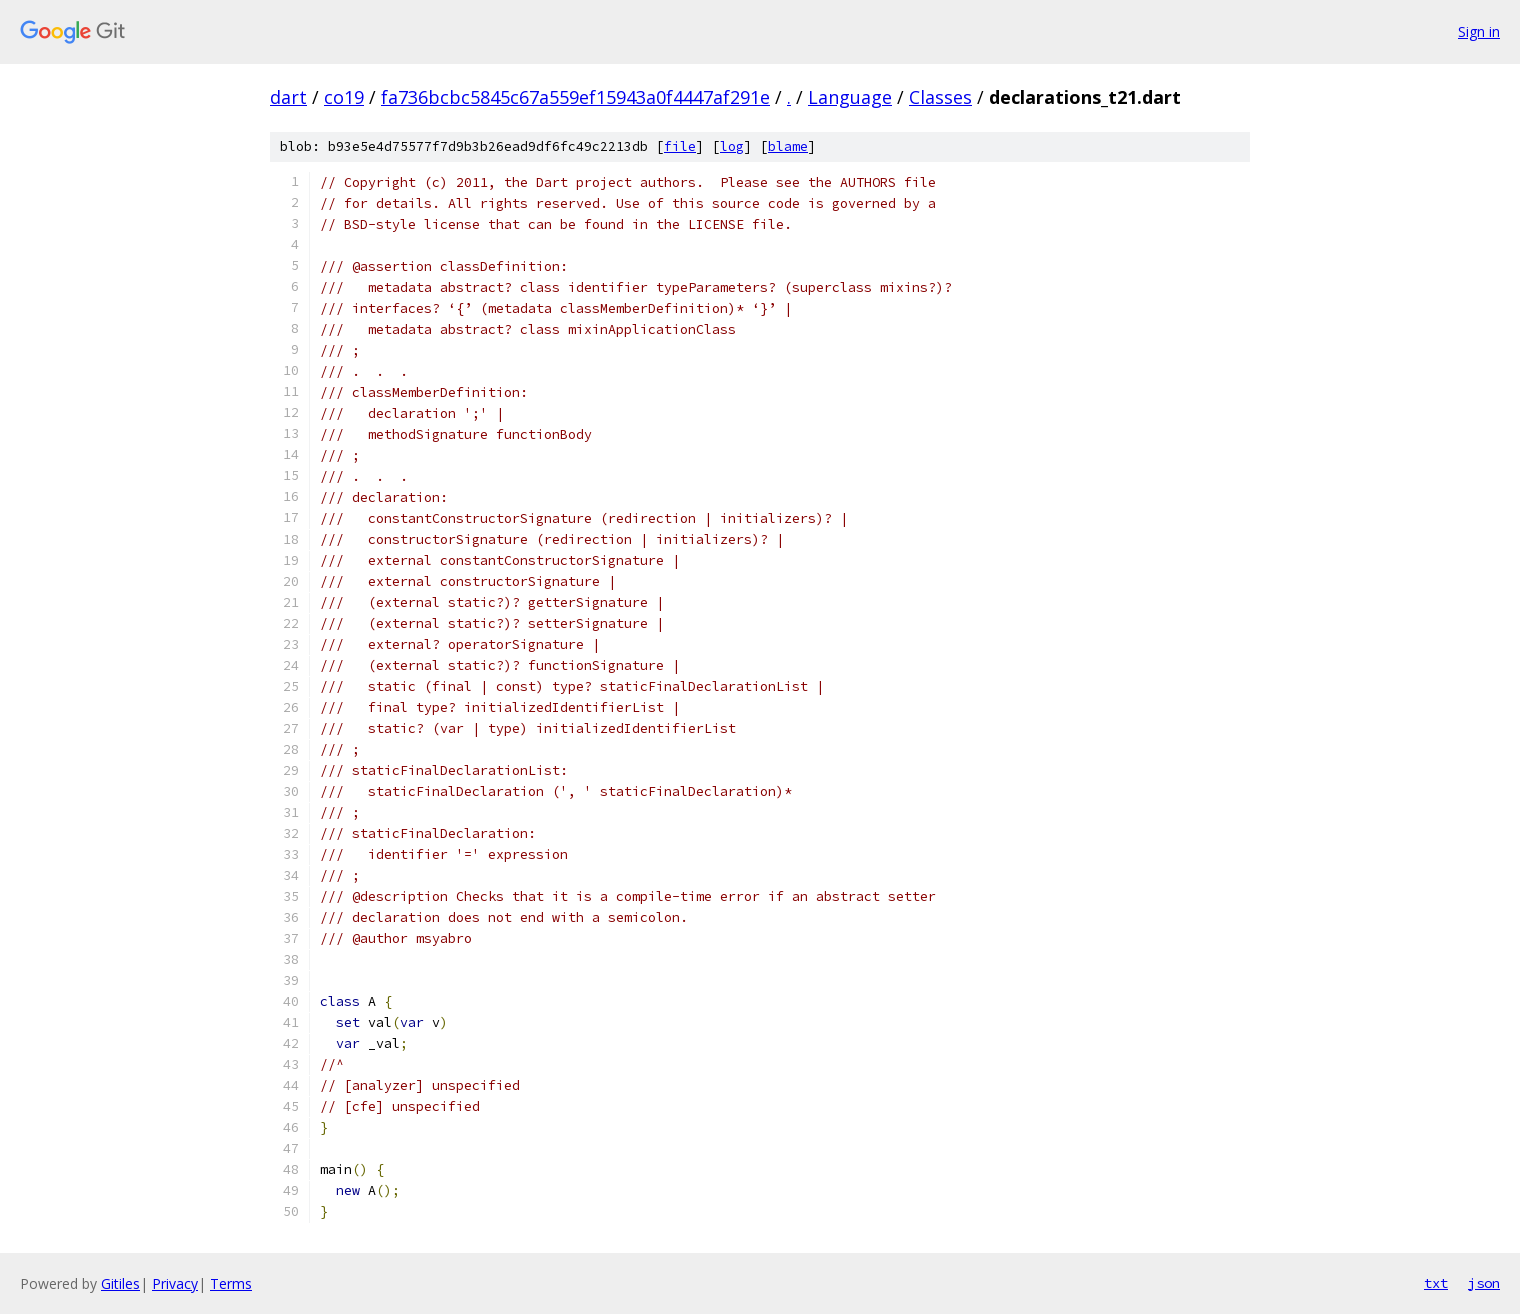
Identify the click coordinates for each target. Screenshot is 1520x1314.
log (732, 146)
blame (788, 146)
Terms (231, 1283)
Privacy (175, 1283)
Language (850, 97)
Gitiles (120, 1283)
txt (1436, 1283)
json (1484, 1283)
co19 (344, 97)
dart (288, 97)
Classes (940, 97)
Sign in (1479, 31)
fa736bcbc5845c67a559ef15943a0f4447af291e (575, 97)
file (680, 146)
